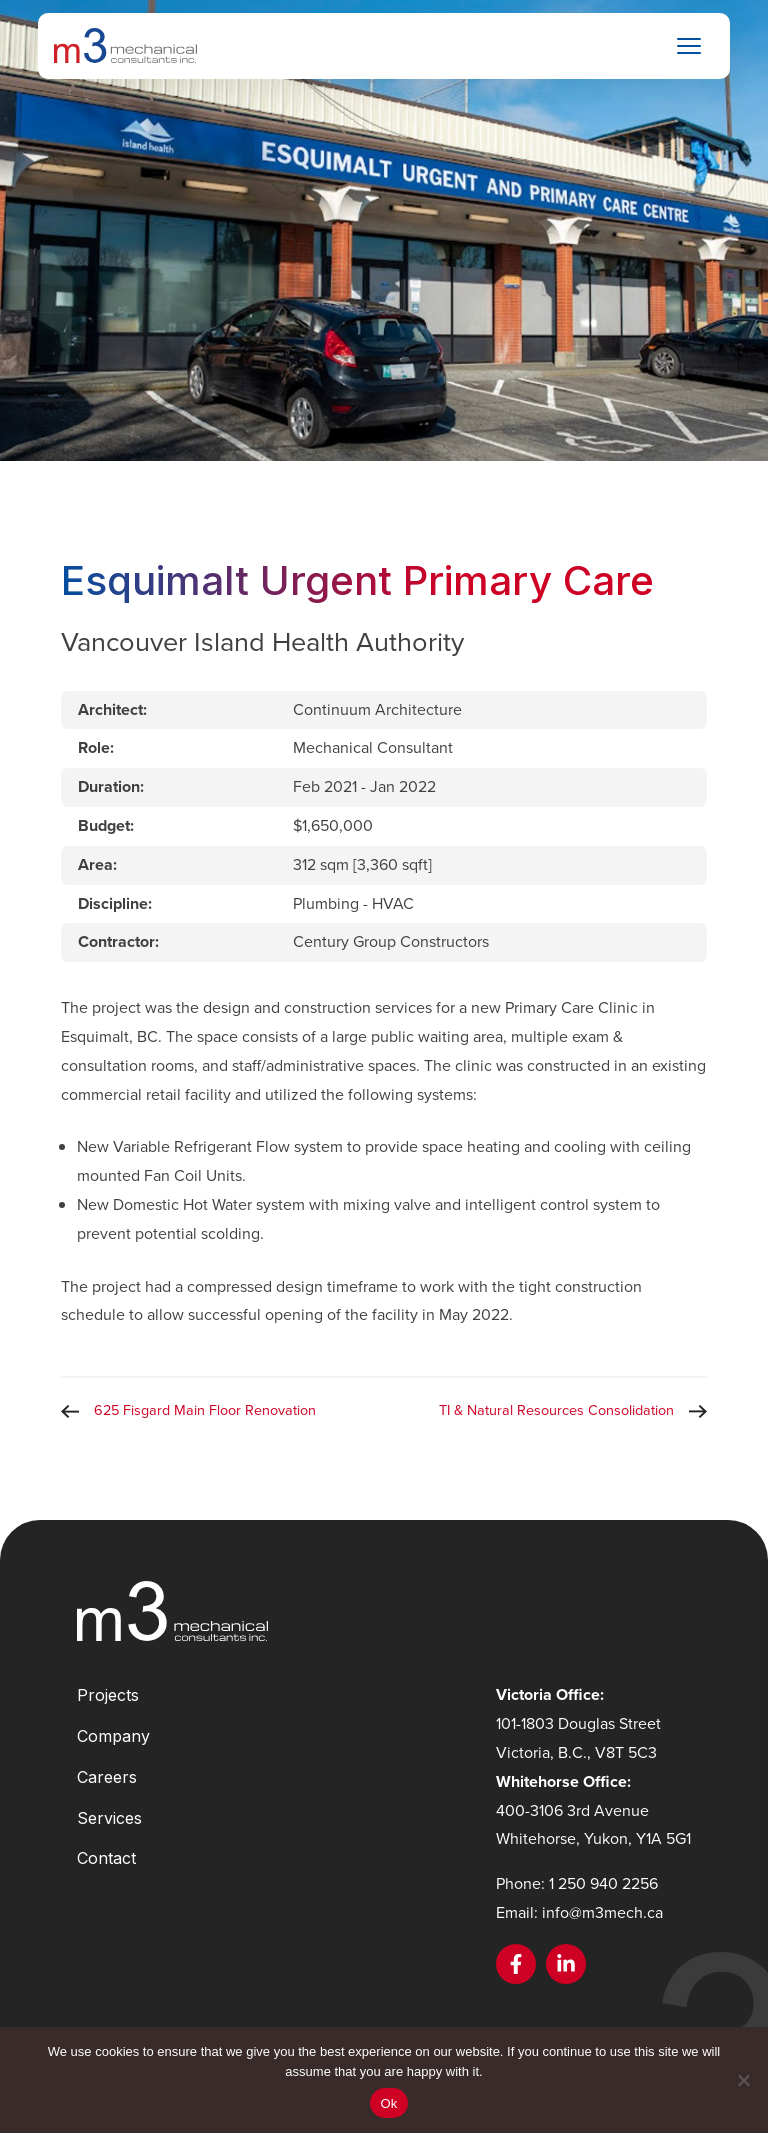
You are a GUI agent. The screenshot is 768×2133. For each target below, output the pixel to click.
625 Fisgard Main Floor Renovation (205, 1410)
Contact (106, 1858)
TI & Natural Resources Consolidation (556, 1410)
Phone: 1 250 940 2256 (577, 1883)
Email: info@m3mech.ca (579, 1912)
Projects (108, 1695)
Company (113, 1736)
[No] (743, 2080)
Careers (107, 1777)
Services (109, 1818)
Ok (388, 2103)
